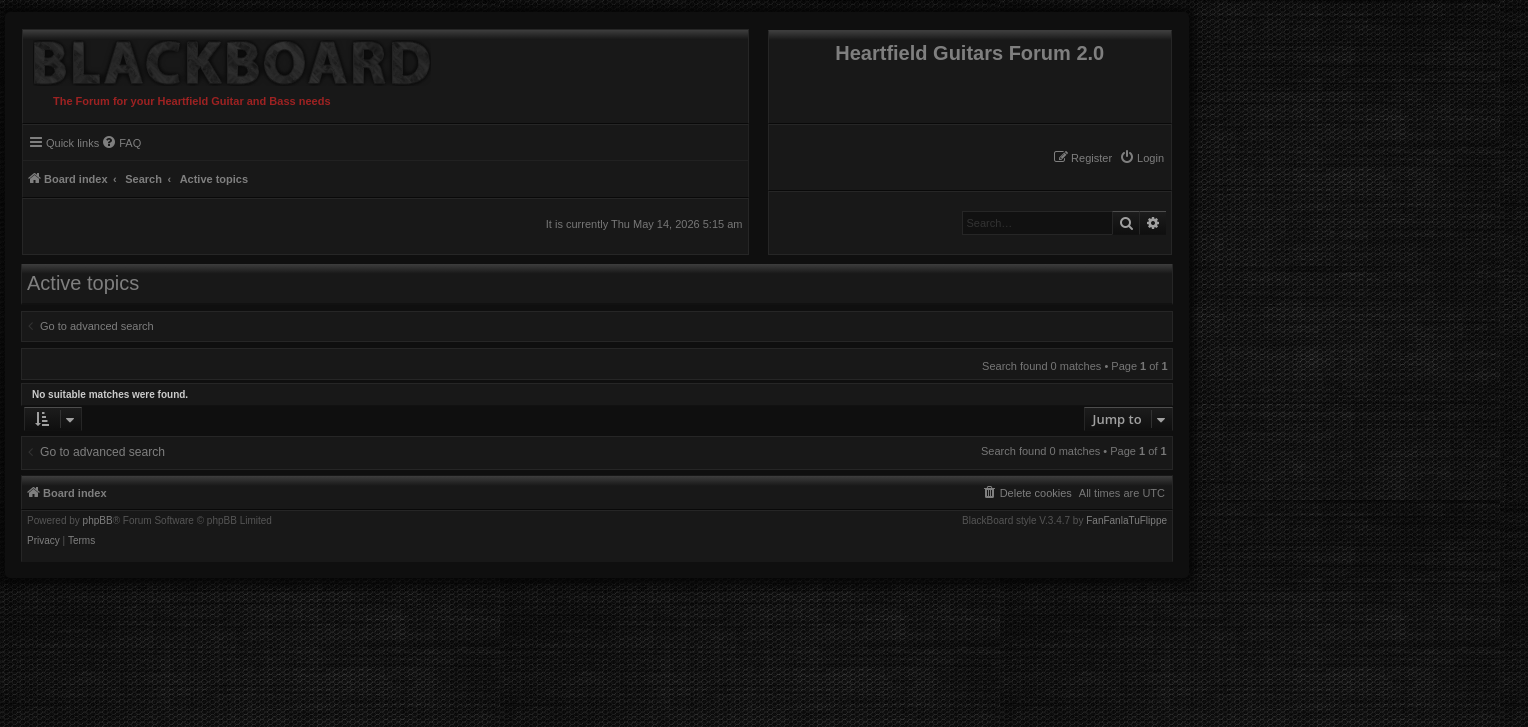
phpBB (98, 521)
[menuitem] (1141, 158)
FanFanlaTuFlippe (1126, 521)
